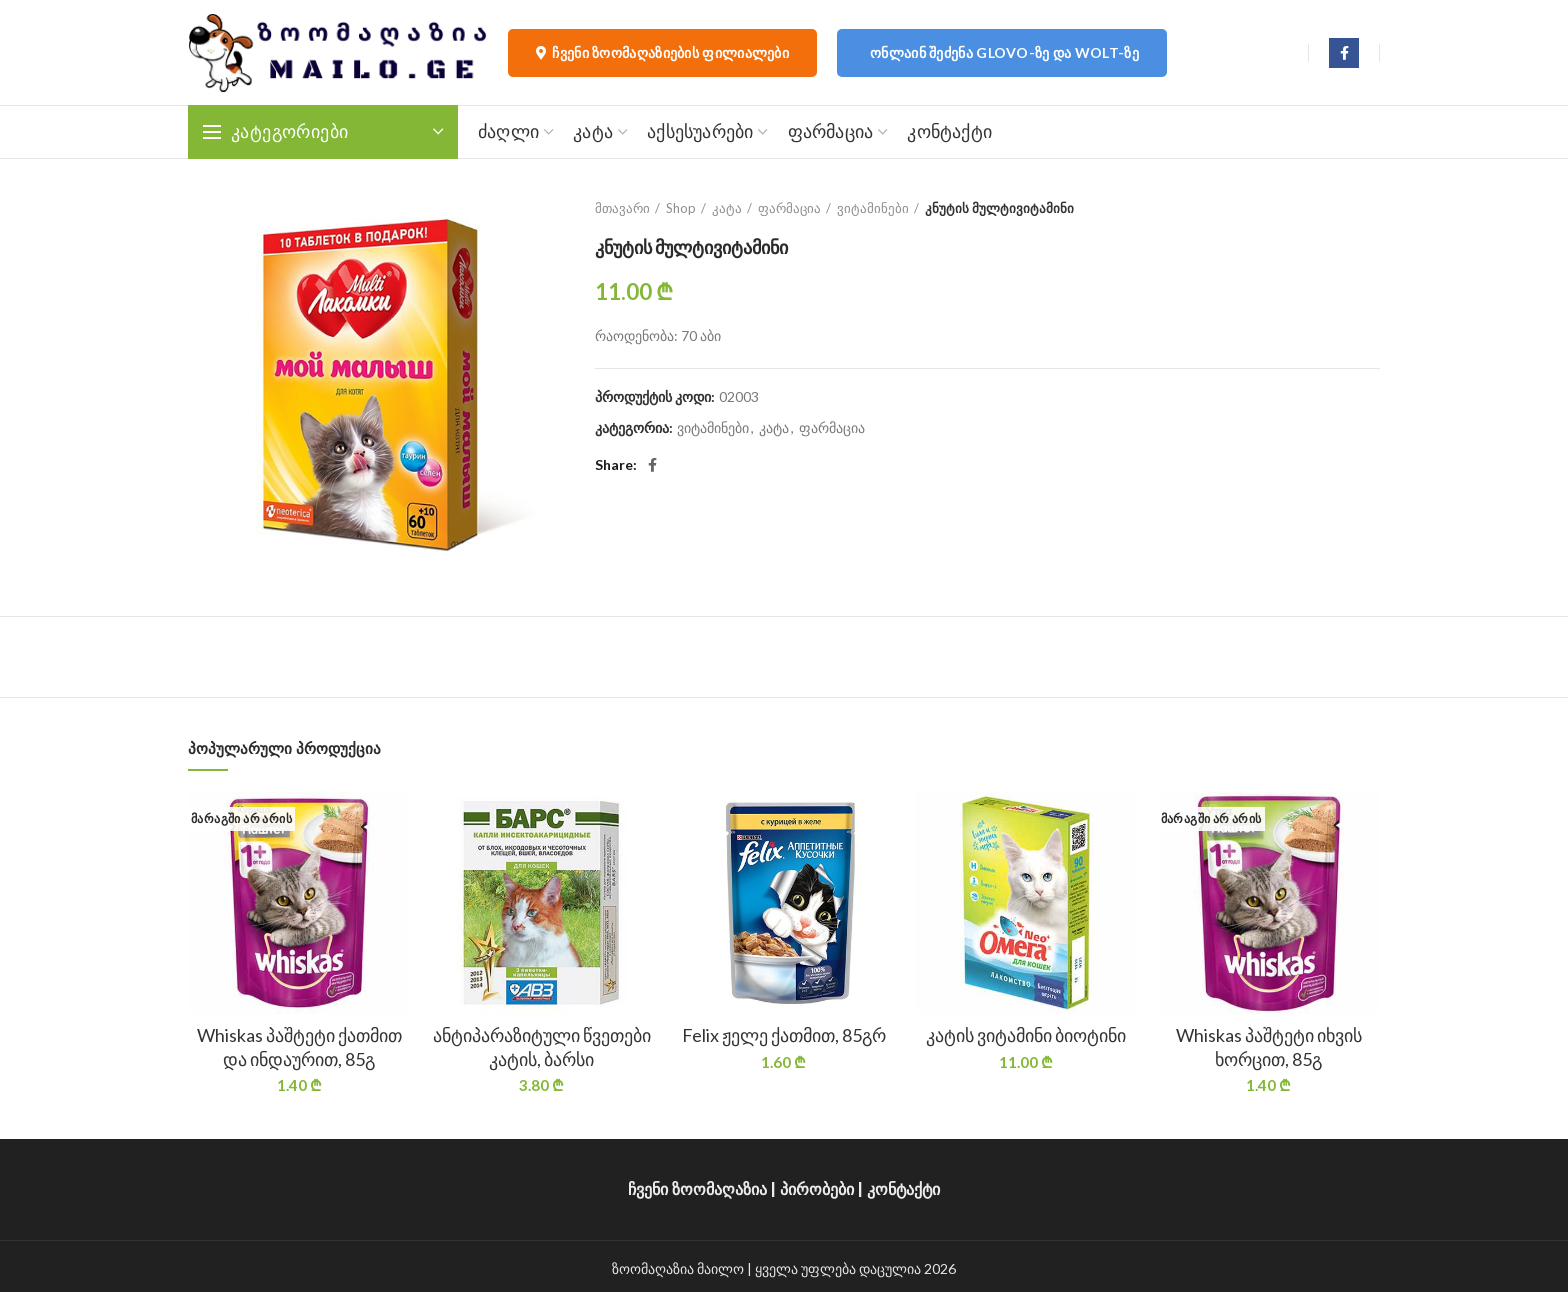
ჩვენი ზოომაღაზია (697, 1189)
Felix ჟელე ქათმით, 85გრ (784, 1035)
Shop (681, 208)
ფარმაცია (789, 208)
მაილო (720, 1268)
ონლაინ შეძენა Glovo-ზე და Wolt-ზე (1004, 52)
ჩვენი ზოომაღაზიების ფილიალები (662, 53)
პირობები (817, 1189)
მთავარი (622, 208)
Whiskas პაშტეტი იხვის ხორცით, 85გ (1269, 1046)
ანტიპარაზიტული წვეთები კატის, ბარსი (542, 1046)
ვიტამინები (873, 208)
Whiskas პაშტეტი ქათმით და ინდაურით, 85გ (299, 1046)
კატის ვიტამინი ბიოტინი (1026, 1035)
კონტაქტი (903, 1189)
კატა (727, 208)
